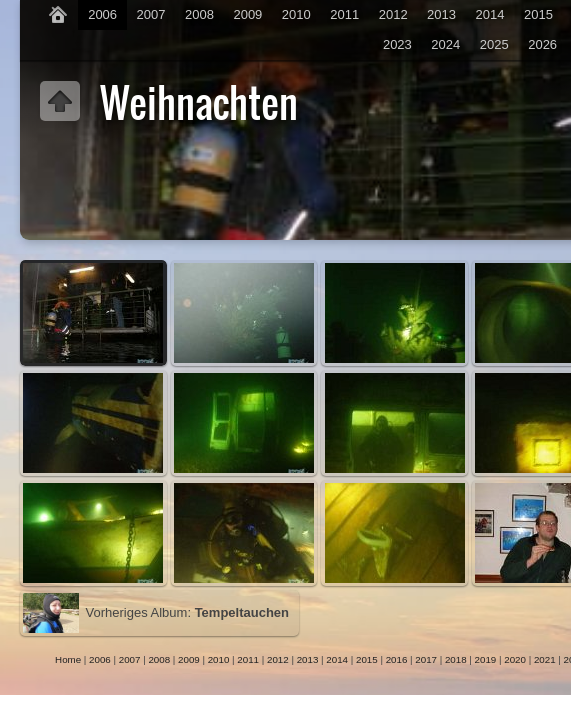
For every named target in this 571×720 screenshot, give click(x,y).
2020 (515, 659)
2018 (456, 659)
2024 (445, 44)
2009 (247, 14)
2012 (393, 14)
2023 (397, 44)
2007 (151, 14)
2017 (426, 659)
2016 (397, 659)
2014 (490, 14)
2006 (102, 14)
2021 (545, 659)
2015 (538, 14)
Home (68, 659)
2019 (486, 659)
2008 (199, 14)
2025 (494, 44)
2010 (296, 14)
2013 (441, 14)
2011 (344, 14)
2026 (542, 44)
